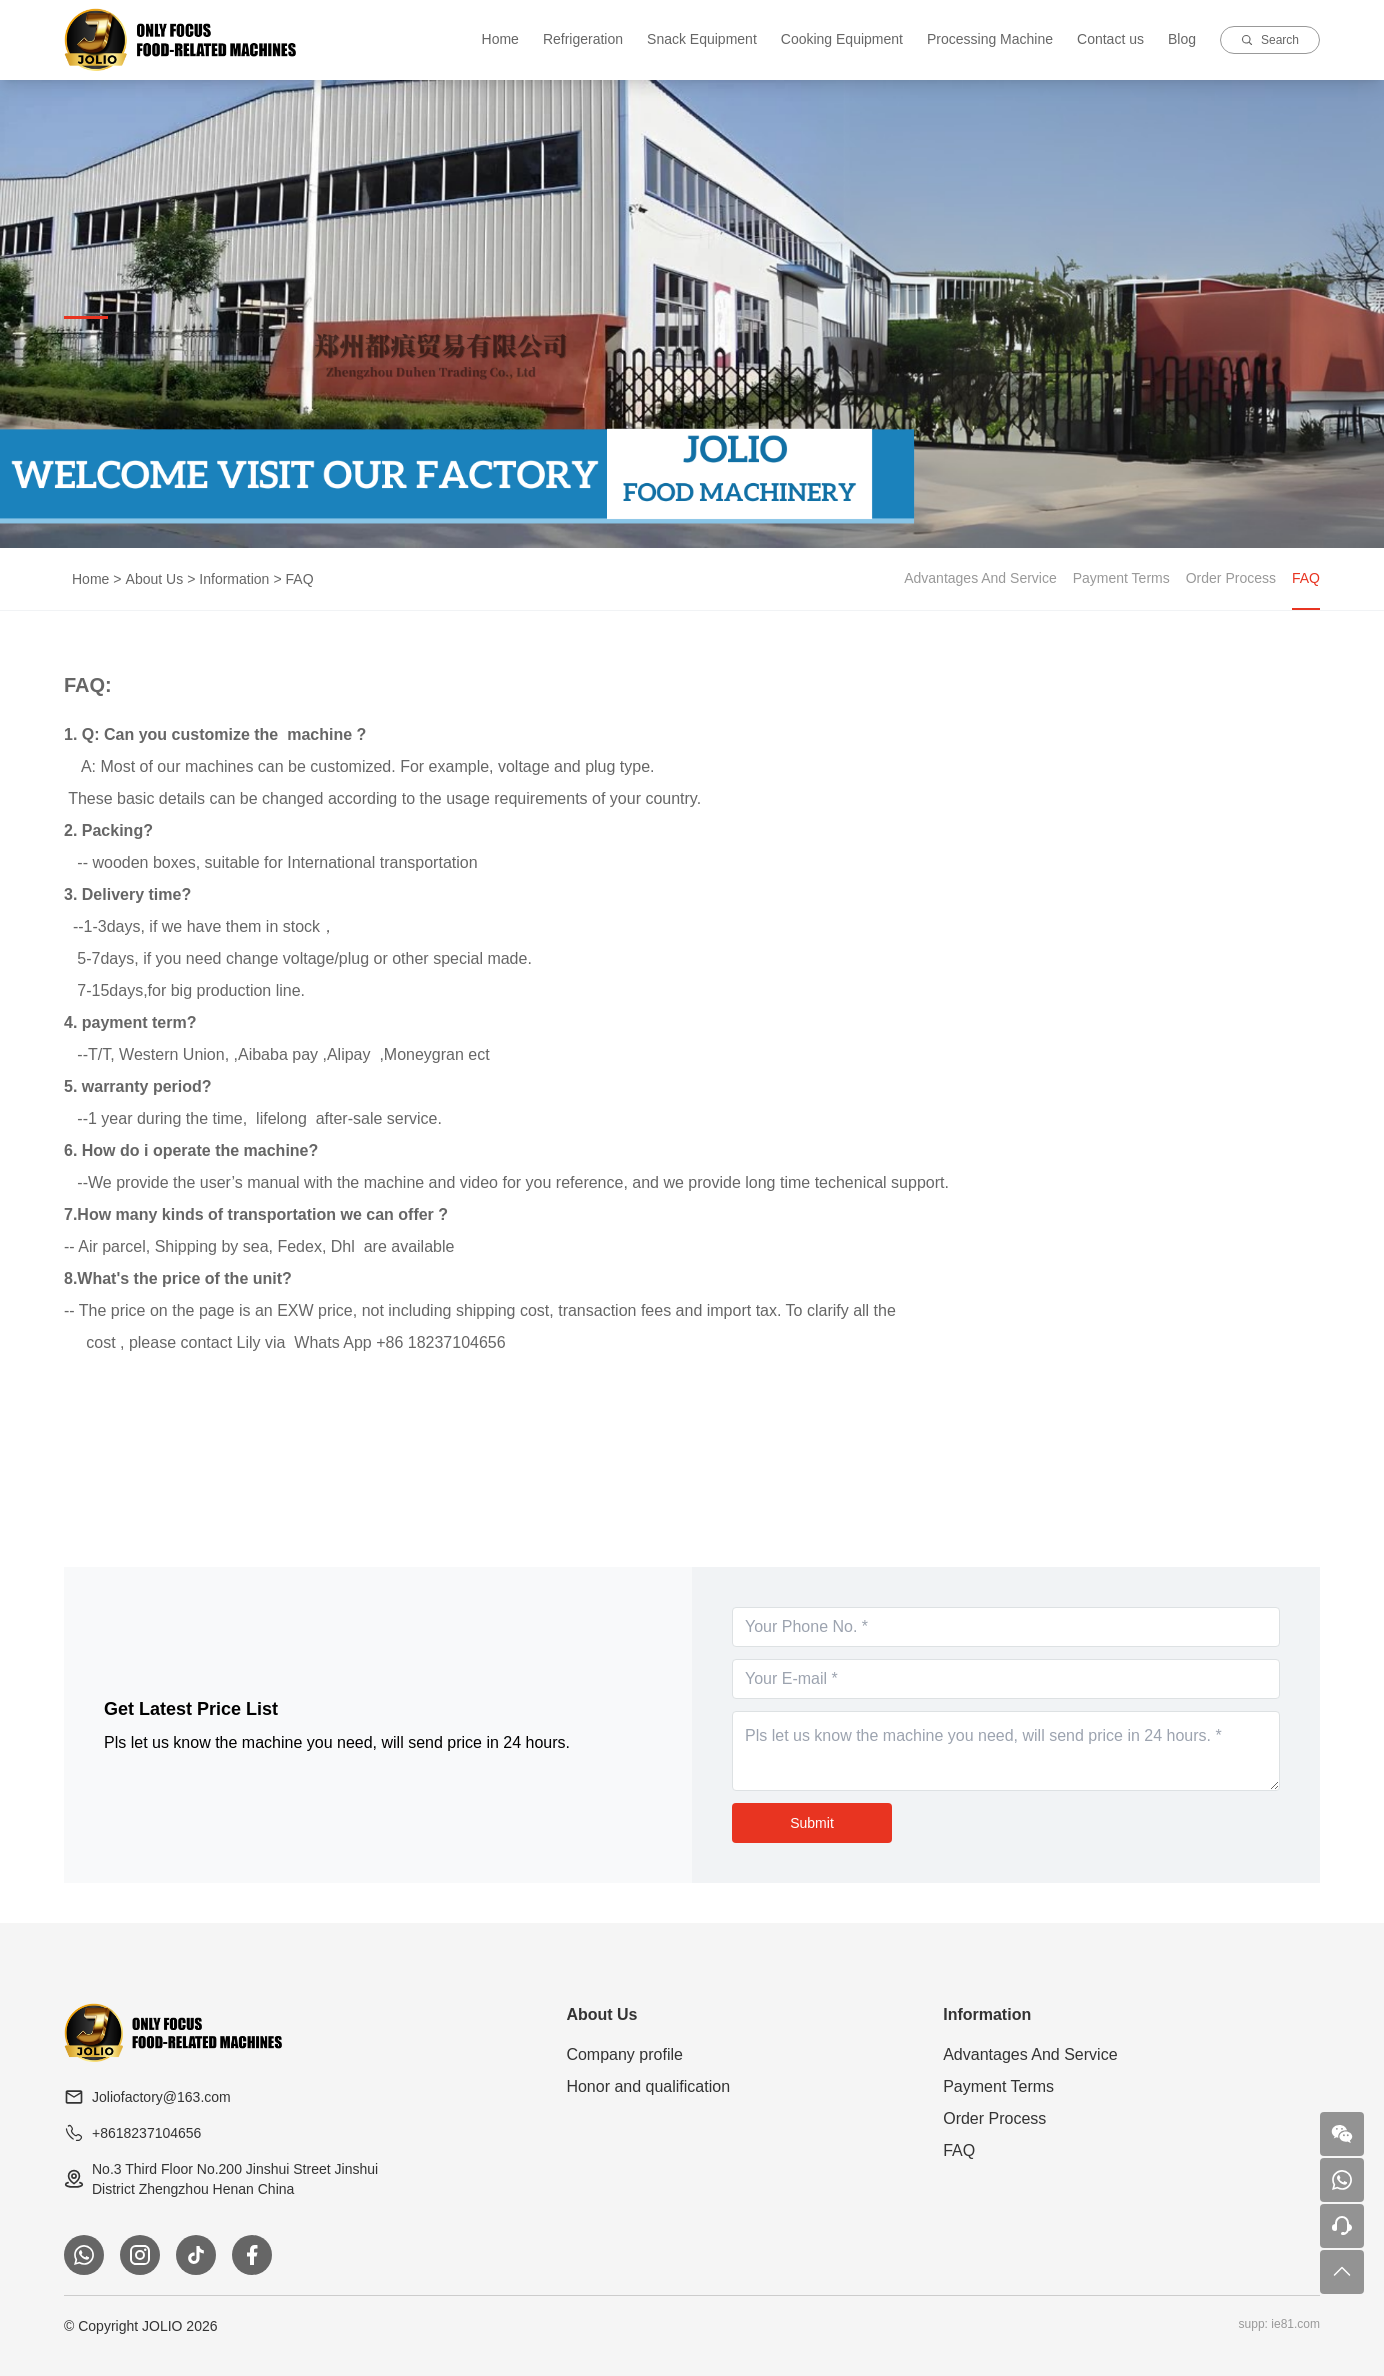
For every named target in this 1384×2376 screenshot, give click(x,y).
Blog (1182, 39)
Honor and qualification (648, 2086)
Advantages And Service (980, 578)
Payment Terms (1121, 578)
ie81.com (1295, 2324)
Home (500, 39)
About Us (155, 579)
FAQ (300, 579)
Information (234, 579)
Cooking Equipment (842, 39)
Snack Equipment (702, 39)
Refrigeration (583, 39)
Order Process (1231, 578)
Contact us (1110, 39)
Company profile (624, 2054)
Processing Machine (990, 39)
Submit (812, 1823)
